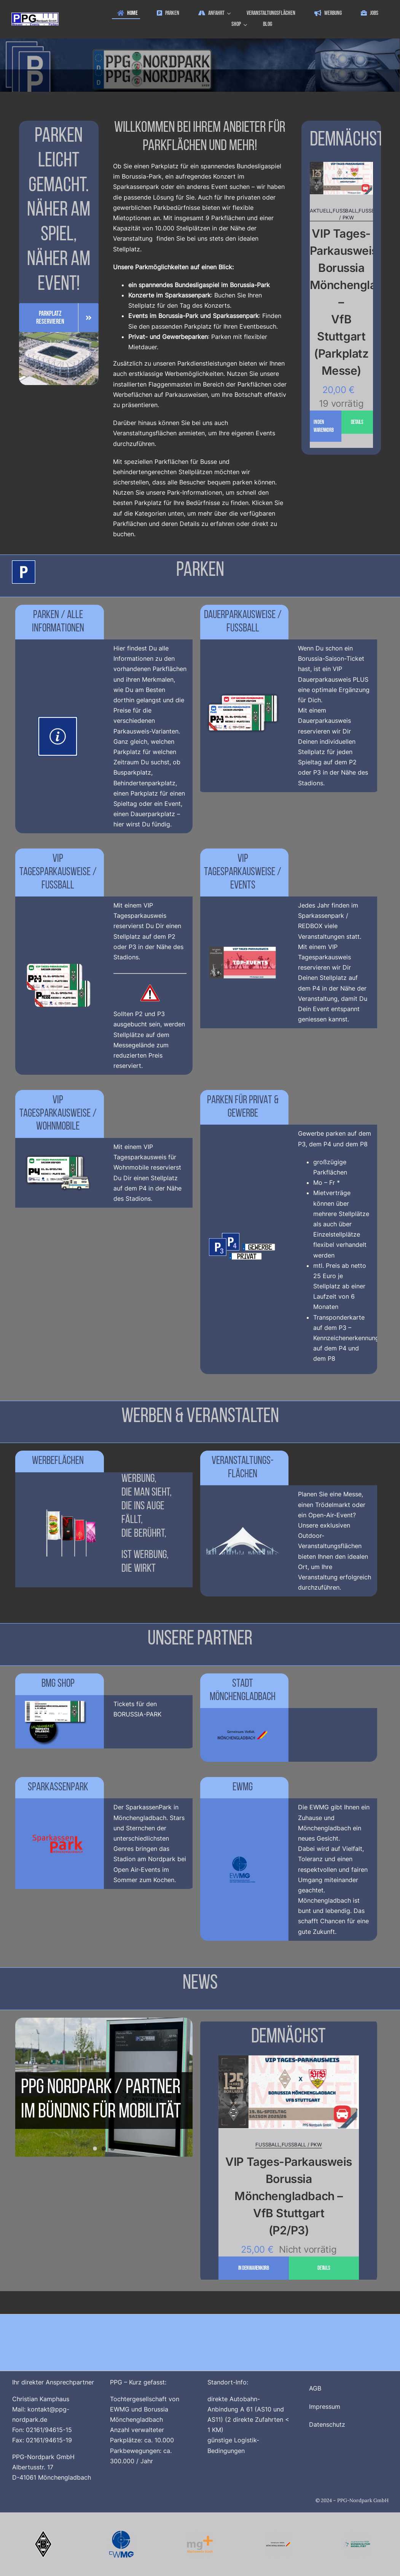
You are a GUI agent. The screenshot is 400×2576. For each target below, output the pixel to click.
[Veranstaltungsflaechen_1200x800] (242, 1517)
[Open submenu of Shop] (246, 24)
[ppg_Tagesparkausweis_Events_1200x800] (242, 939)
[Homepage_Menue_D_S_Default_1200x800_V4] (242, 692)
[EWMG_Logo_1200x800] (242, 1846)
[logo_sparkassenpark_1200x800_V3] (58, 1820)
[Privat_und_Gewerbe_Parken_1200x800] (242, 1225)
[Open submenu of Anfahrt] (230, 13)
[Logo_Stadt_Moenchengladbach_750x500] (242, 1711)
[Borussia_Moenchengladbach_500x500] (43, 2534)
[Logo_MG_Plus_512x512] (200, 2534)
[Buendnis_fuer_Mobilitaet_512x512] (356, 2534)
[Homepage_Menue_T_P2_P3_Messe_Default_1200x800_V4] (58, 962)
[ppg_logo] (35, 15)
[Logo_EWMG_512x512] (121, 2534)
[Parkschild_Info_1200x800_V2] (58, 712)
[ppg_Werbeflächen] (58, 1506)
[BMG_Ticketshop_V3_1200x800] (58, 1698)
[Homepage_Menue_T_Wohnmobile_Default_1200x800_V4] (58, 1149)
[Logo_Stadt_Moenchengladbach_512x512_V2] (278, 2534)
